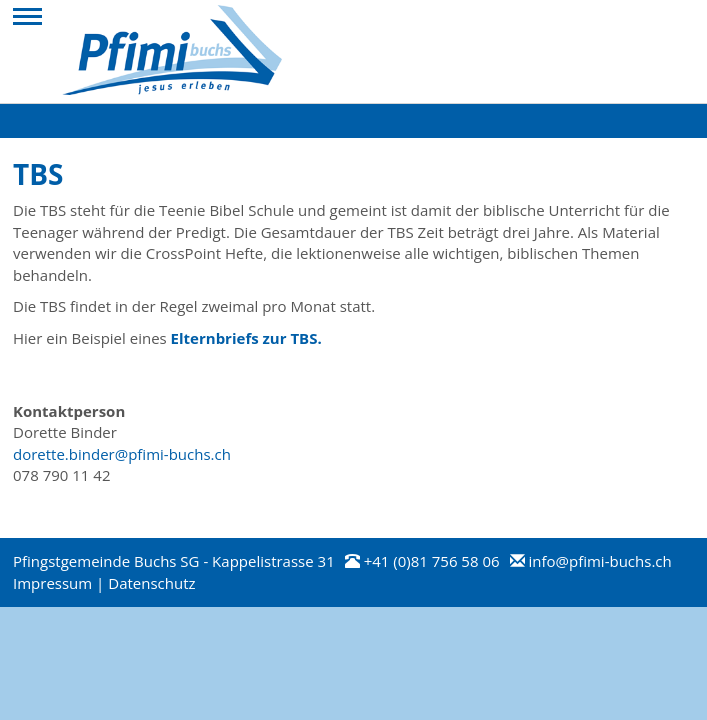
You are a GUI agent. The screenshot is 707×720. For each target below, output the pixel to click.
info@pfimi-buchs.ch (599, 561)
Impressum (52, 583)
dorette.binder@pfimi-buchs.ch (122, 454)
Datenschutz (151, 583)
